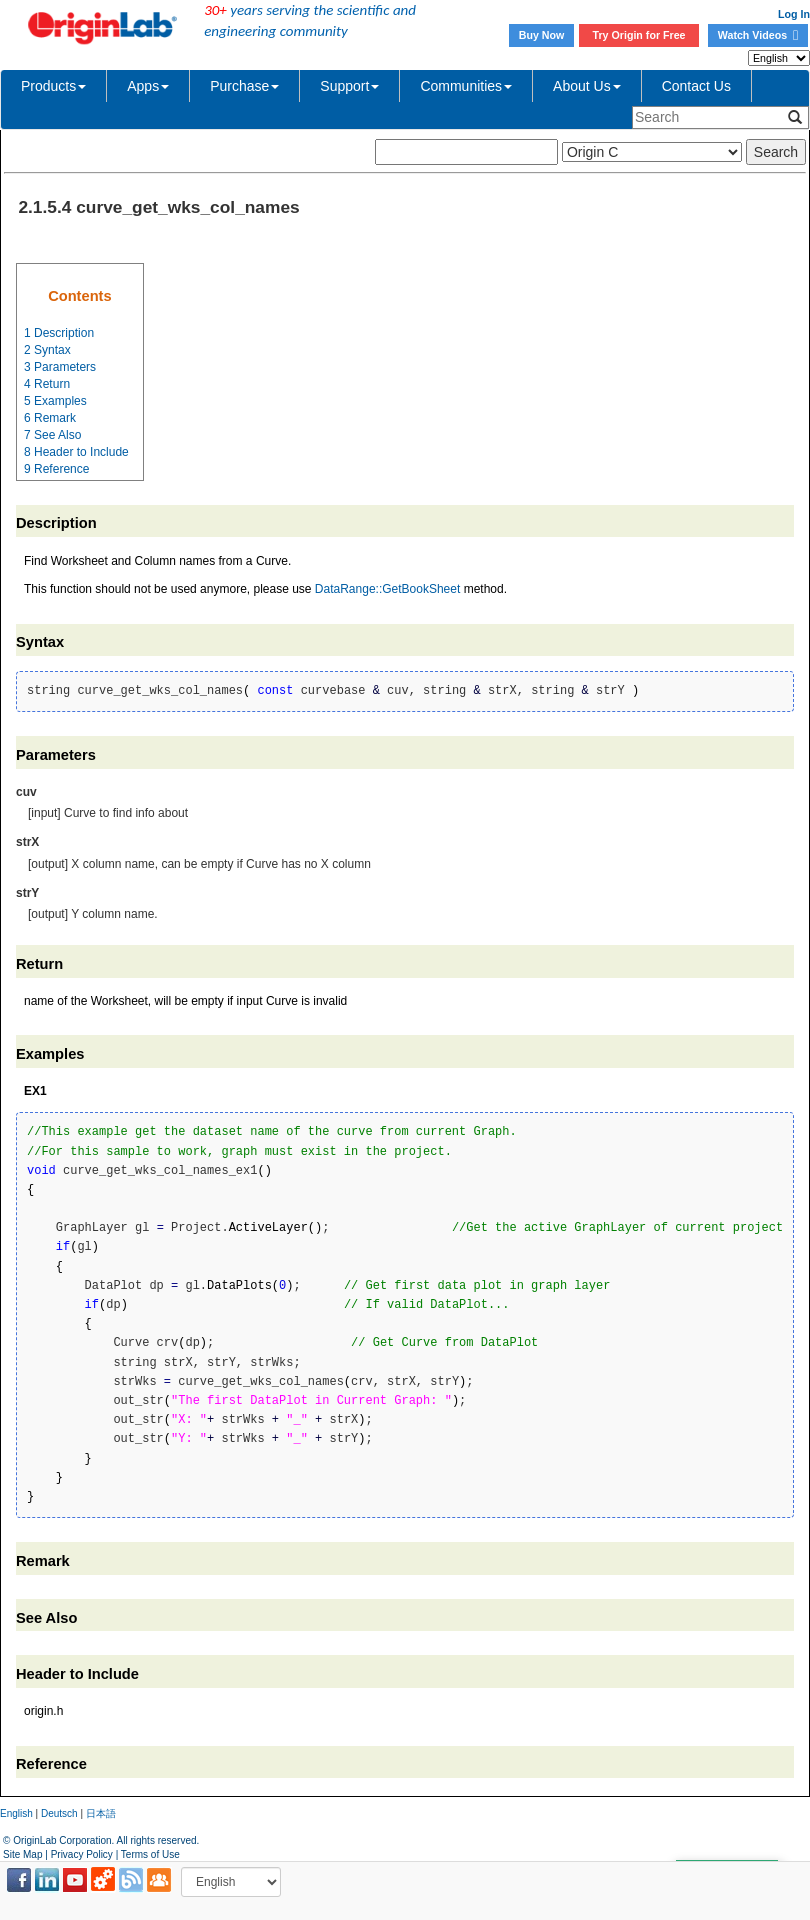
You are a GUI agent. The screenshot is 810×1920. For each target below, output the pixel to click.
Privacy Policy (82, 1854)
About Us (587, 86)
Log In (794, 14)
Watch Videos (758, 35)
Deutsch (59, 1813)
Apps (148, 86)
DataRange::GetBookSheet (387, 589)
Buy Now (542, 35)
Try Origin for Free (639, 35)
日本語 (101, 1813)
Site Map (22, 1854)
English (16, 1813)
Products (53, 86)
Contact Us (696, 86)
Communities (466, 86)
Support (349, 86)
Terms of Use (150, 1854)
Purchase (244, 86)
